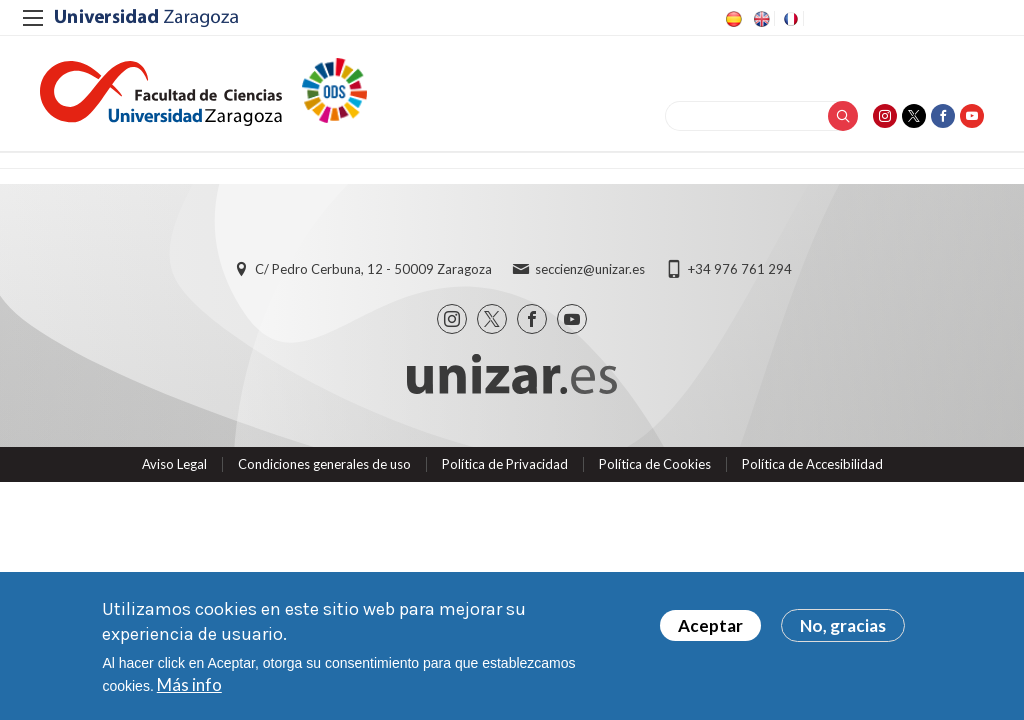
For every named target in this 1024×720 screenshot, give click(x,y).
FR (789, 19)
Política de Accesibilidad (812, 464)
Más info (189, 684)
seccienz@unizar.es (590, 269)
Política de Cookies (655, 464)
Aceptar (710, 625)
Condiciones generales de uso (324, 464)
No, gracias (843, 625)
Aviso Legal (174, 464)
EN (760, 19)
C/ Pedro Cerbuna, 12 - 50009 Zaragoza (373, 269)
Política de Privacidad (505, 464)
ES (732, 19)
